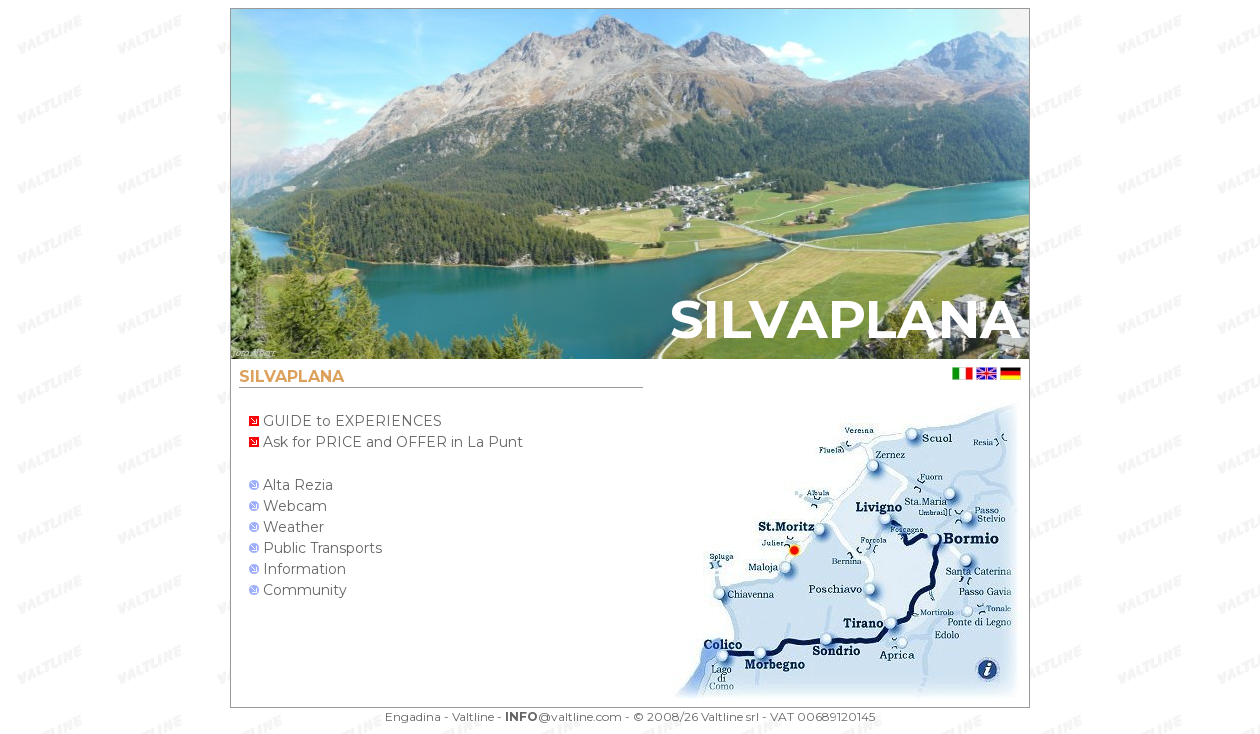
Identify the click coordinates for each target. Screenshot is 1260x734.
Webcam (288, 506)
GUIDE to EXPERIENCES (345, 421)
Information (297, 569)
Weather (286, 527)
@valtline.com (563, 716)
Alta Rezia (291, 485)
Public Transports (315, 548)
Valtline (473, 716)
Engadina (413, 716)
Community (298, 590)
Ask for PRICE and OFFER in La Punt (386, 442)
